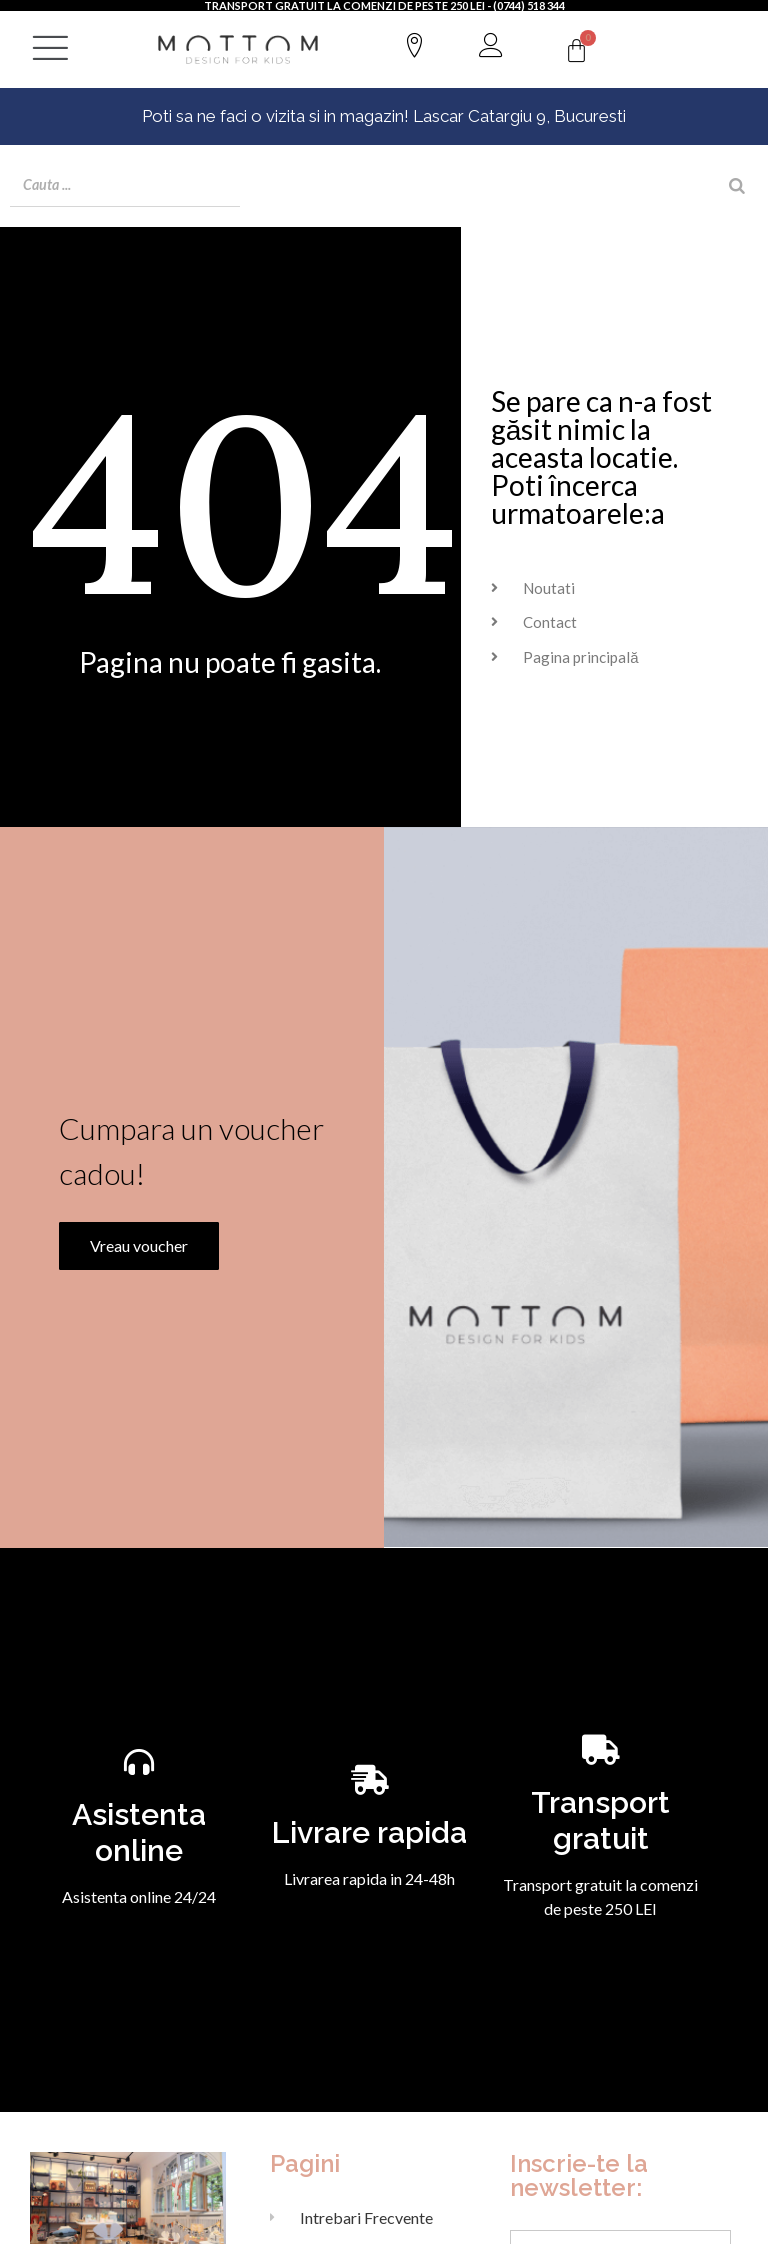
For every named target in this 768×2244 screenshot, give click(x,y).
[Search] (737, 186)
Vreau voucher (134, 1274)
